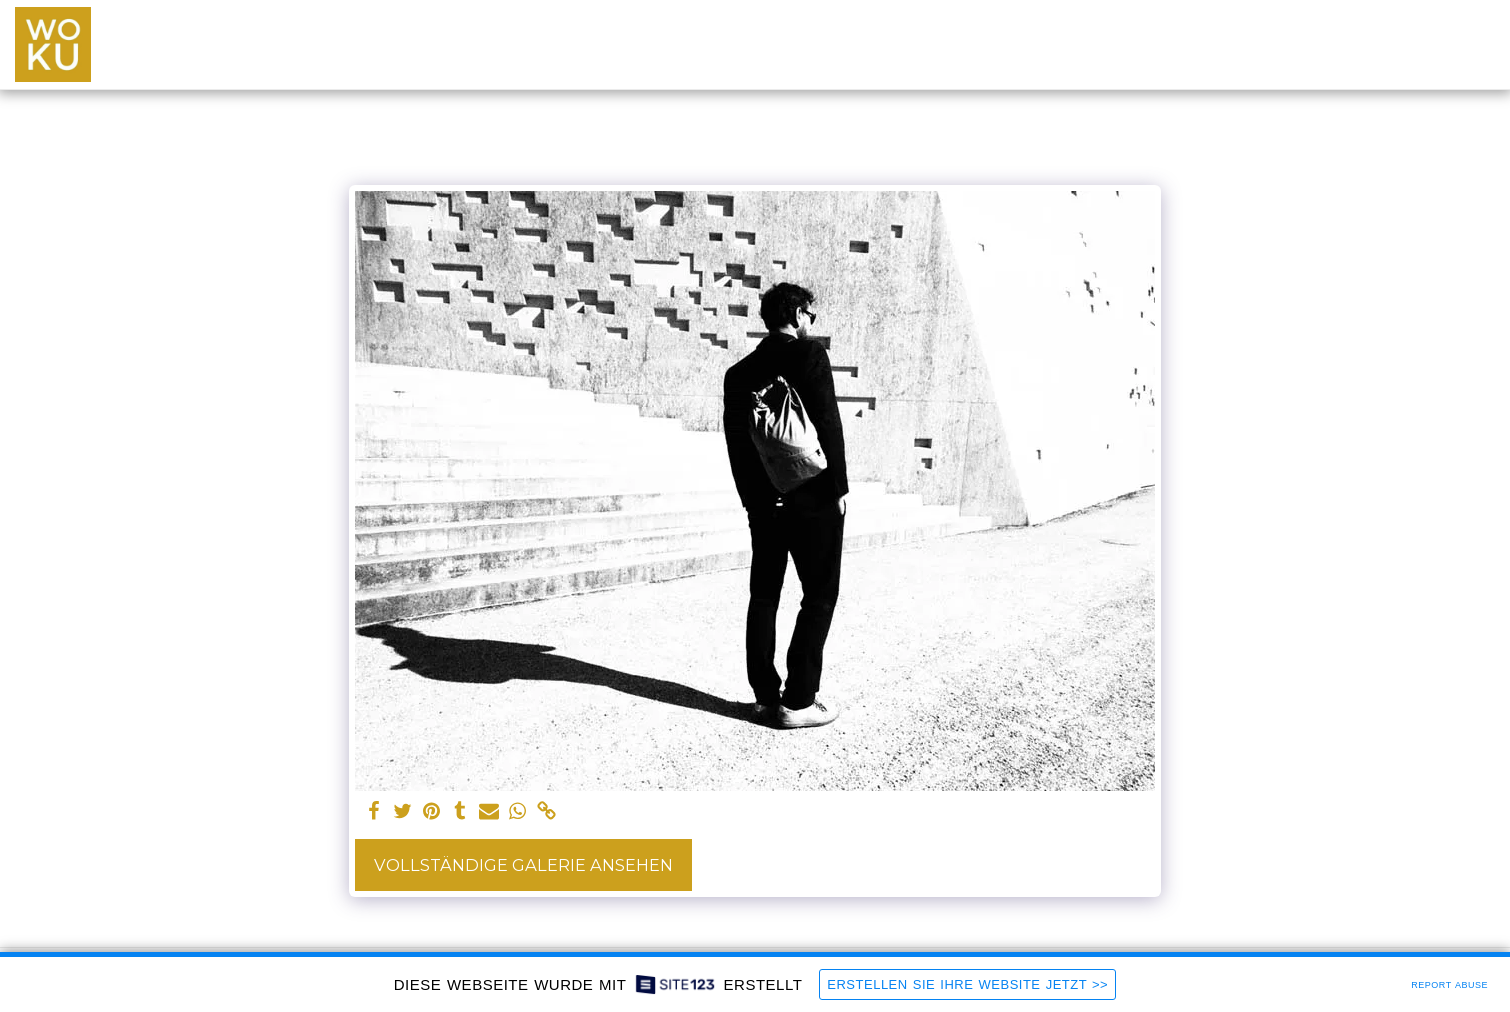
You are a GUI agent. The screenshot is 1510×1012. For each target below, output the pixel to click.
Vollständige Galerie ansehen (523, 865)
